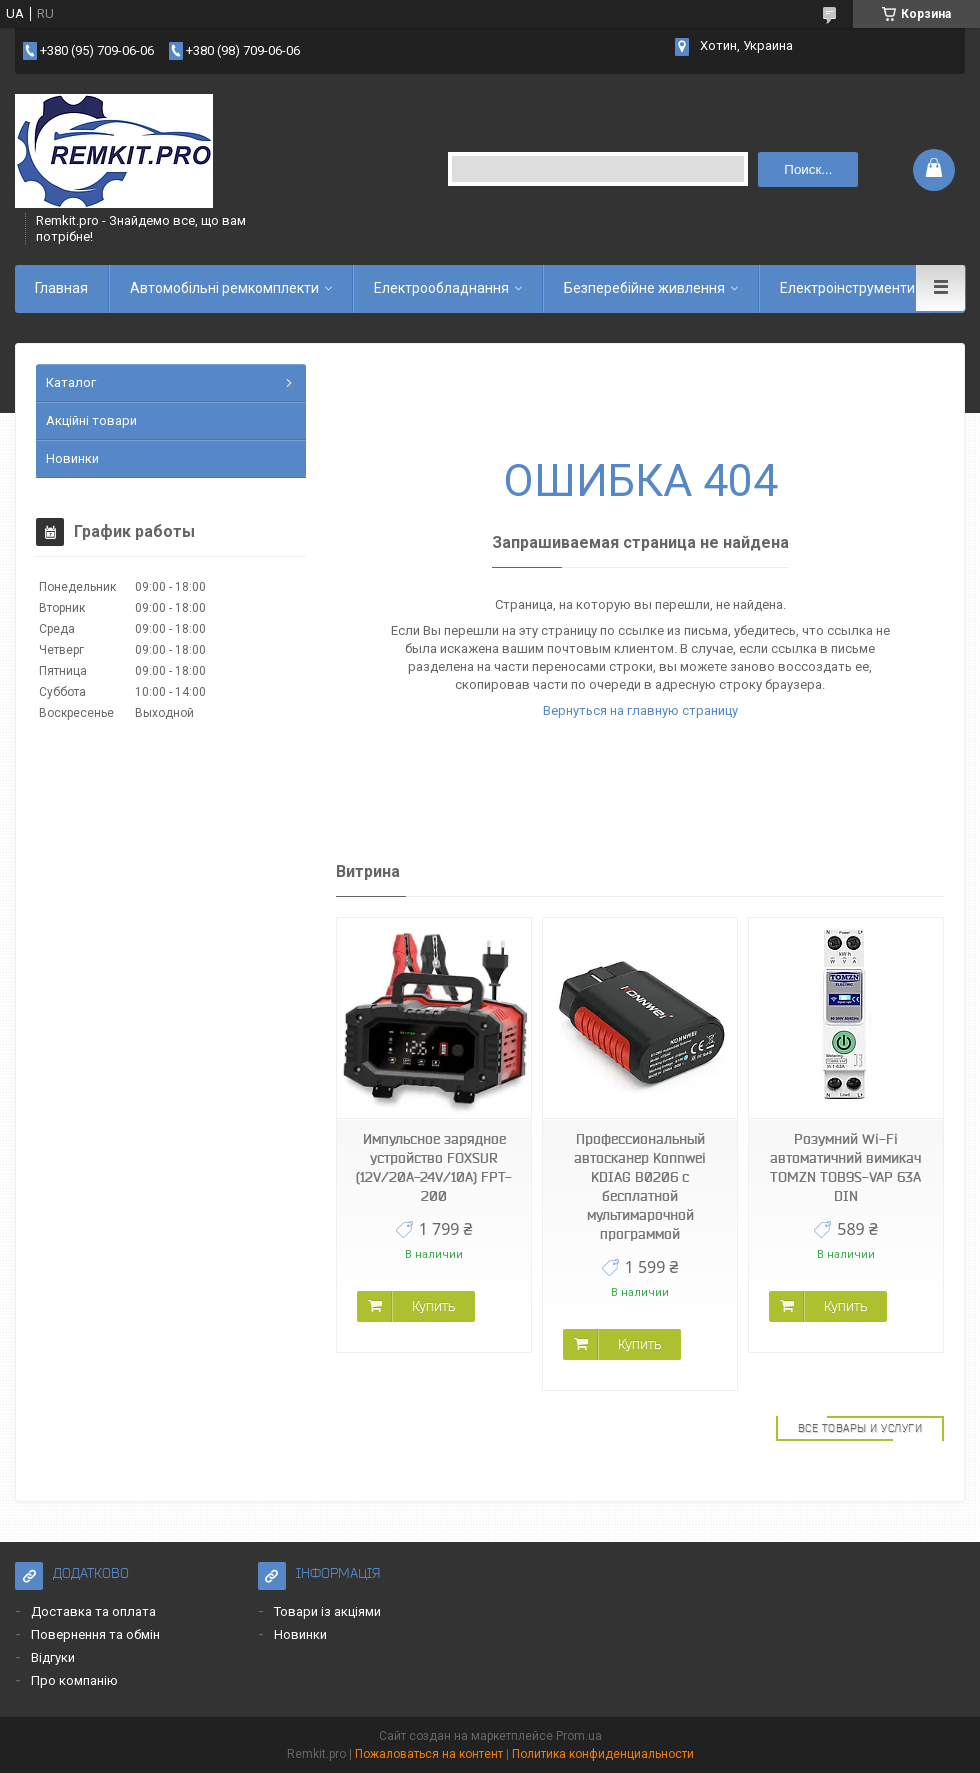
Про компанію (74, 1680)
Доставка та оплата (93, 1611)
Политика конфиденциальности (603, 1754)
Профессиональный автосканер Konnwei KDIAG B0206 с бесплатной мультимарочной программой (640, 1186)
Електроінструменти (847, 288)
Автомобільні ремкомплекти (224, 288)
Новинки (72, 458)
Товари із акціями (327, 1611)
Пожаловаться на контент (429, 1754)
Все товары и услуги (860, 1428)
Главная (61, 288)
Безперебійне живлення (644, 288)
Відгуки (53, 1657)
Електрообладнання (441, 288)
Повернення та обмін (95, 1634)
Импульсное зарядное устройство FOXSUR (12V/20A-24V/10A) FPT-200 (434, 1167)
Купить (433, 1306)
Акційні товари (91, 420)
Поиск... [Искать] (808, 169)
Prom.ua (579, 1736)
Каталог (71, 382)
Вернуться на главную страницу (640, 710)
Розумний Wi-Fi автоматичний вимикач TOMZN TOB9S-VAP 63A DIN (845, 1167)
